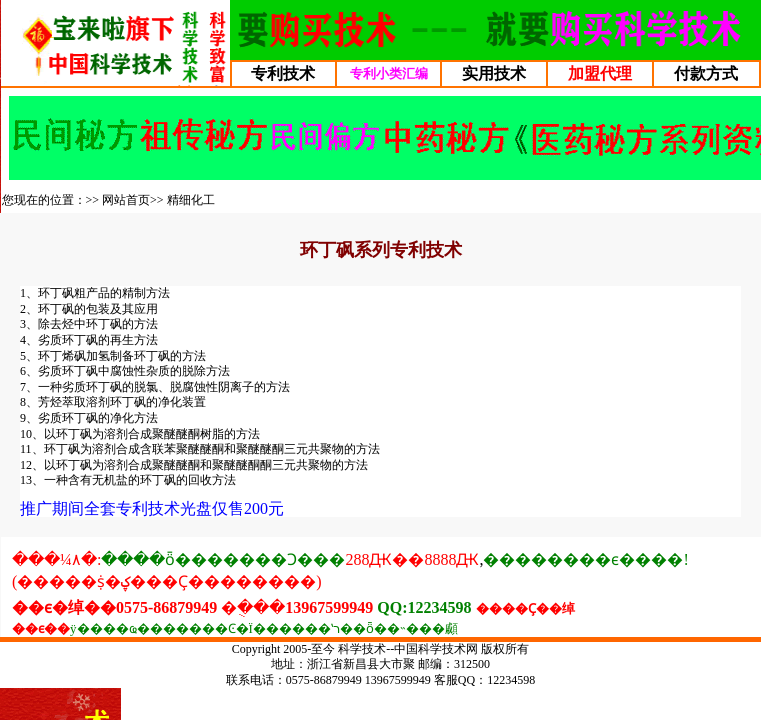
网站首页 (126, 200)
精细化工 (191, 200)
